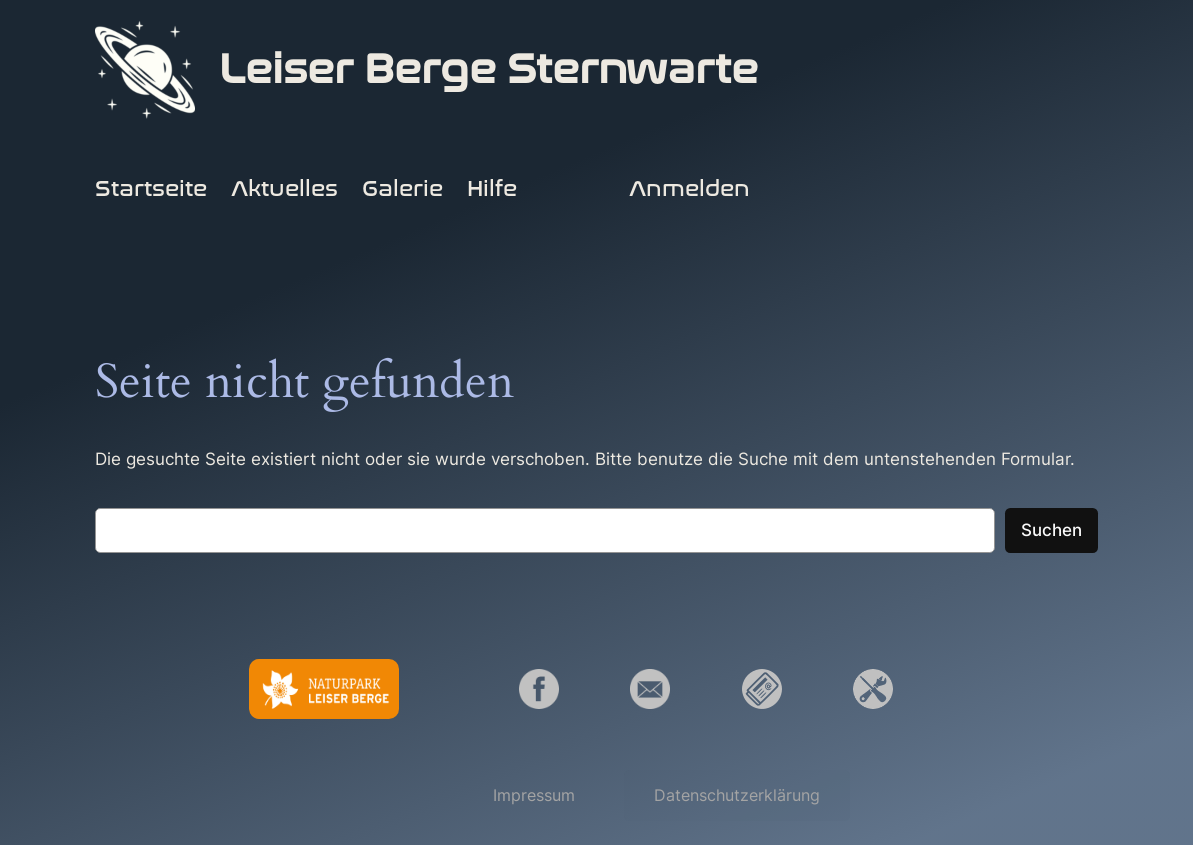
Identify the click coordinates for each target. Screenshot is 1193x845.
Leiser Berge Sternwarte (488, 69)
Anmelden (689, 189)
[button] (534, 795)
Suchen (1051, 530)
